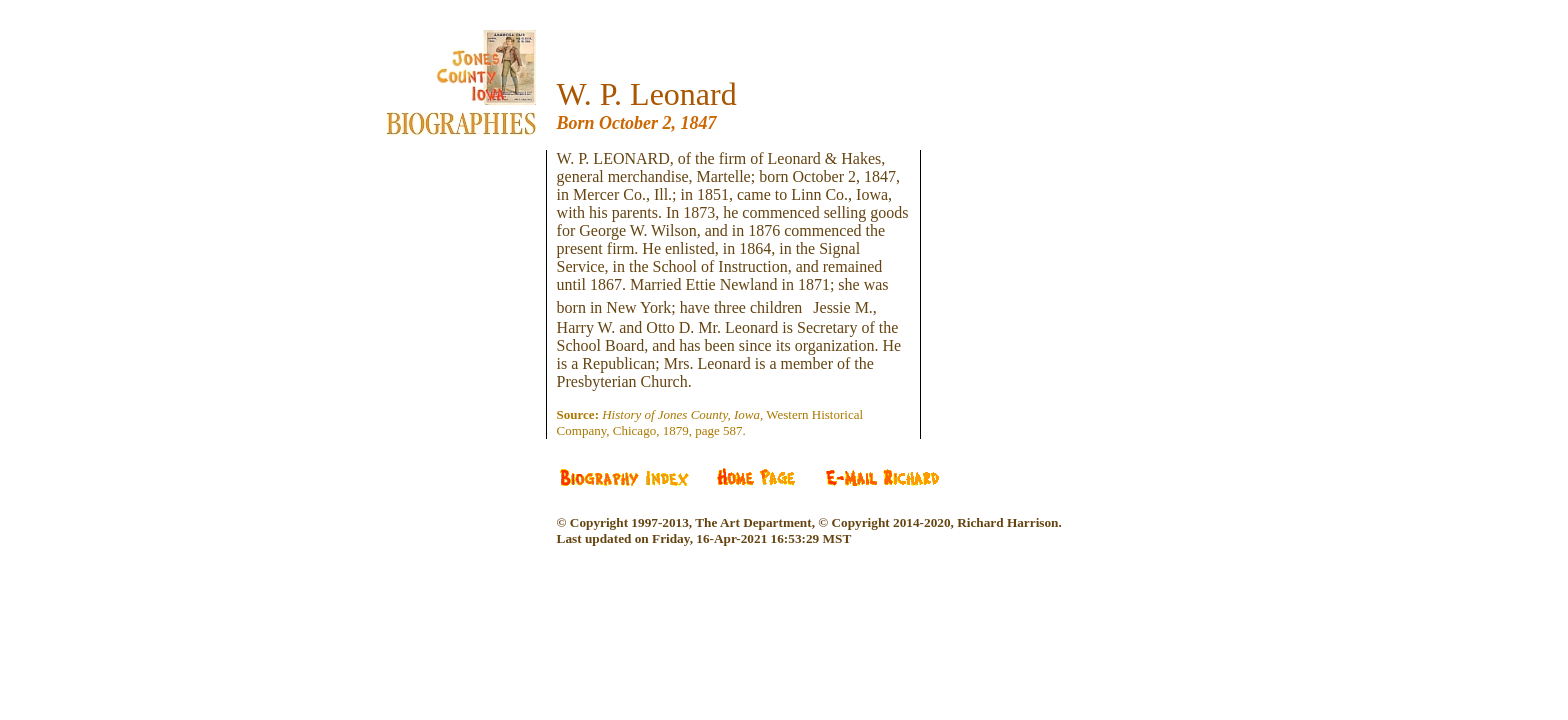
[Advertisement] (476, 270)
